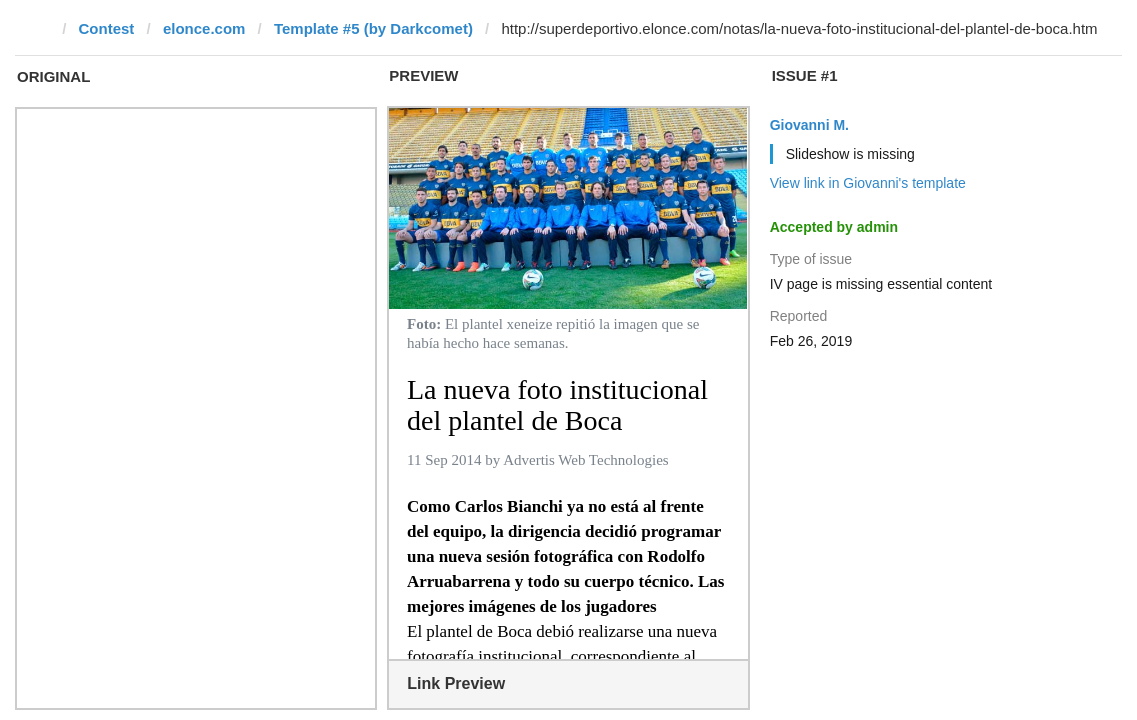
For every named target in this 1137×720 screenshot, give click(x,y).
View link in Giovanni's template (868, 183)
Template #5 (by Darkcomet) (373, 28)
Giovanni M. (809, 125)
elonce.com (204, 28)
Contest (107, 28)
